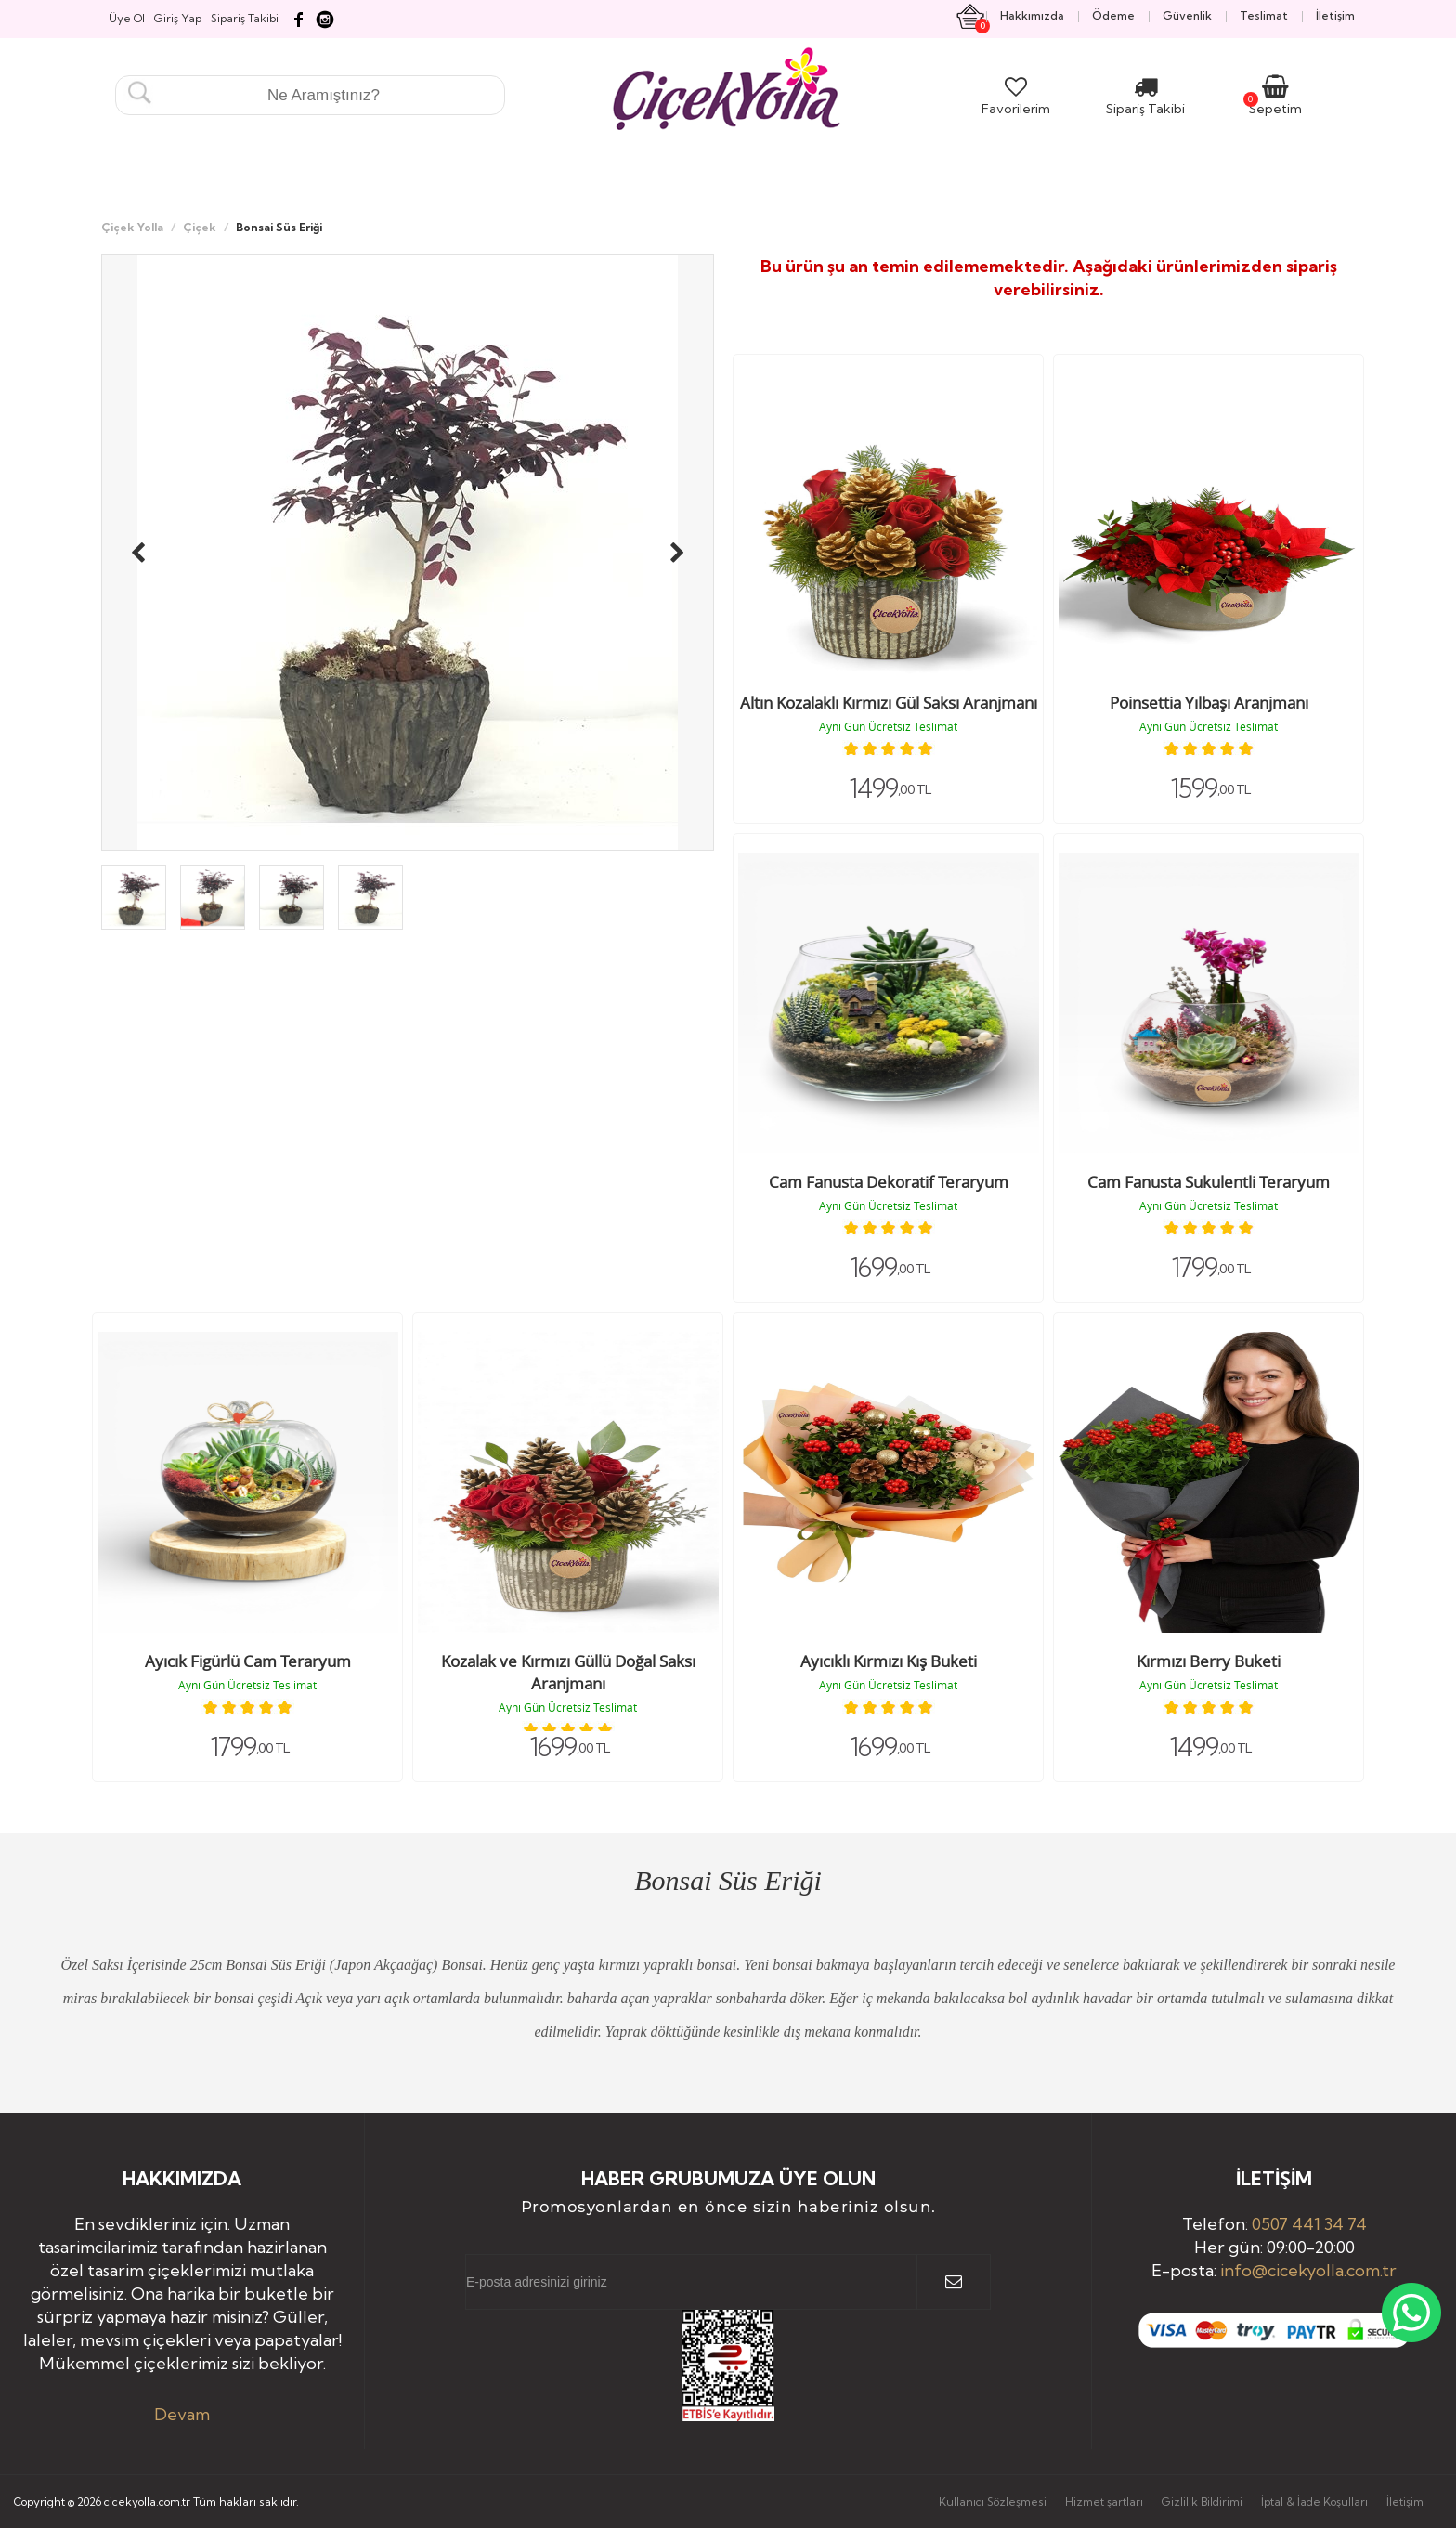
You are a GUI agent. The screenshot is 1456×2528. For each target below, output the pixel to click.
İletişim (1405, 2501)
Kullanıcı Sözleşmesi (992, 2501)
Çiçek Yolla (132, 227)
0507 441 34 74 (1309, 2224)
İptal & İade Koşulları (1314, 2501)
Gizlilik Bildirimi (1202, 2501)
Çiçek (199, 227)
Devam (182, 2414)
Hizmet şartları (1104, 2501)
